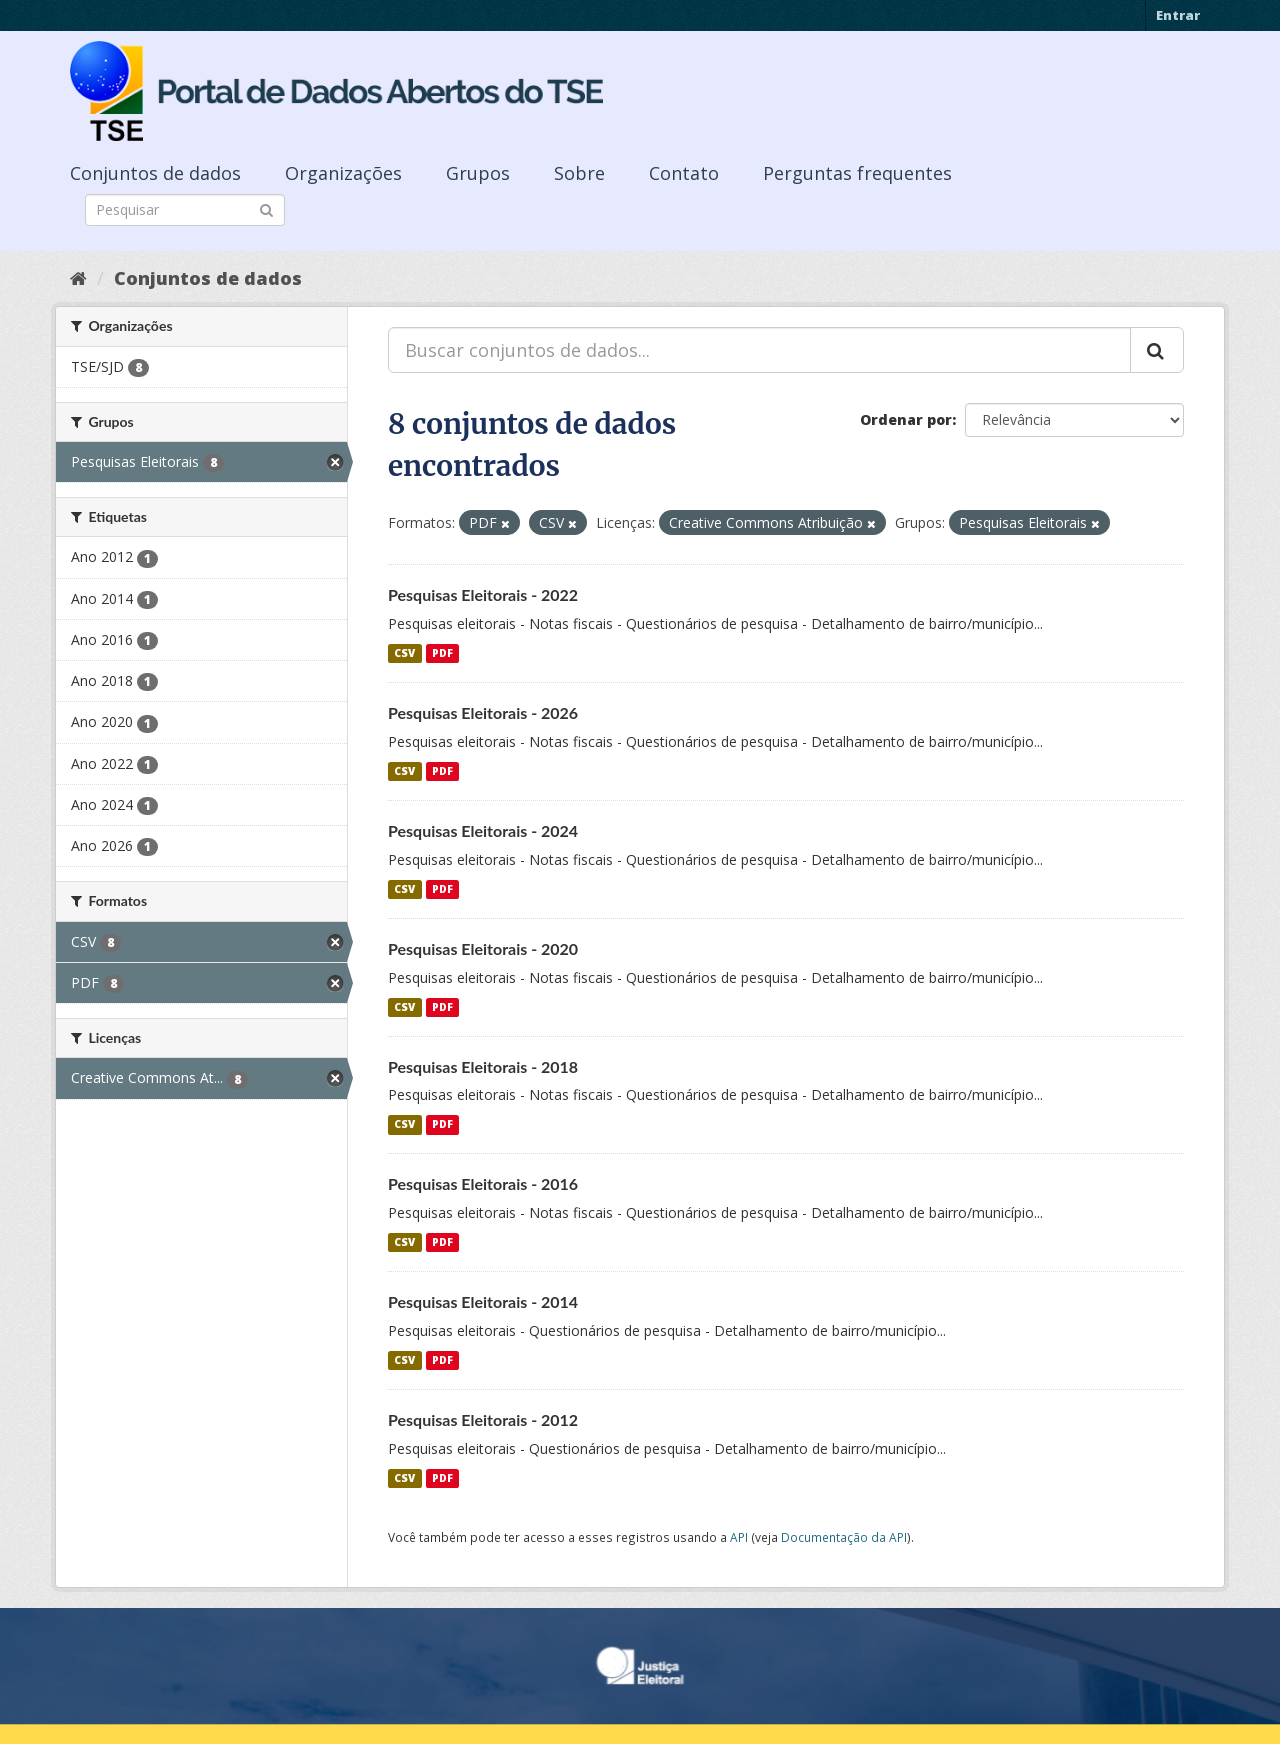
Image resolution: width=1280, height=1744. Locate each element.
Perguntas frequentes (857, 173)
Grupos (478, 173)
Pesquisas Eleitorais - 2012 (483, 1419)
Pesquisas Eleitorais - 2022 (483, 594)
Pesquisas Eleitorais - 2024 (483, 830)
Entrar (1178, 15)
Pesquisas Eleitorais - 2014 (483, 1301)
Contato (684, 173)
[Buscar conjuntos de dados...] (759, 350)
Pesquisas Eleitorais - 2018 (483, 1066)
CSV (404, 653)
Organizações (343, 173)
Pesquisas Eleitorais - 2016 (483, 1183)
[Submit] (266, 208)
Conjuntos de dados (155, 173)
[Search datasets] (185, 210)
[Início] (78, 278)
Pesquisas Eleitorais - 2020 (483, 948)
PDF (442, 653)
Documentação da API (844, 1537)
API (739, 1537)
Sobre (579, 173)
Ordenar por (906, 419)
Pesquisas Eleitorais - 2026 (483, 712)
